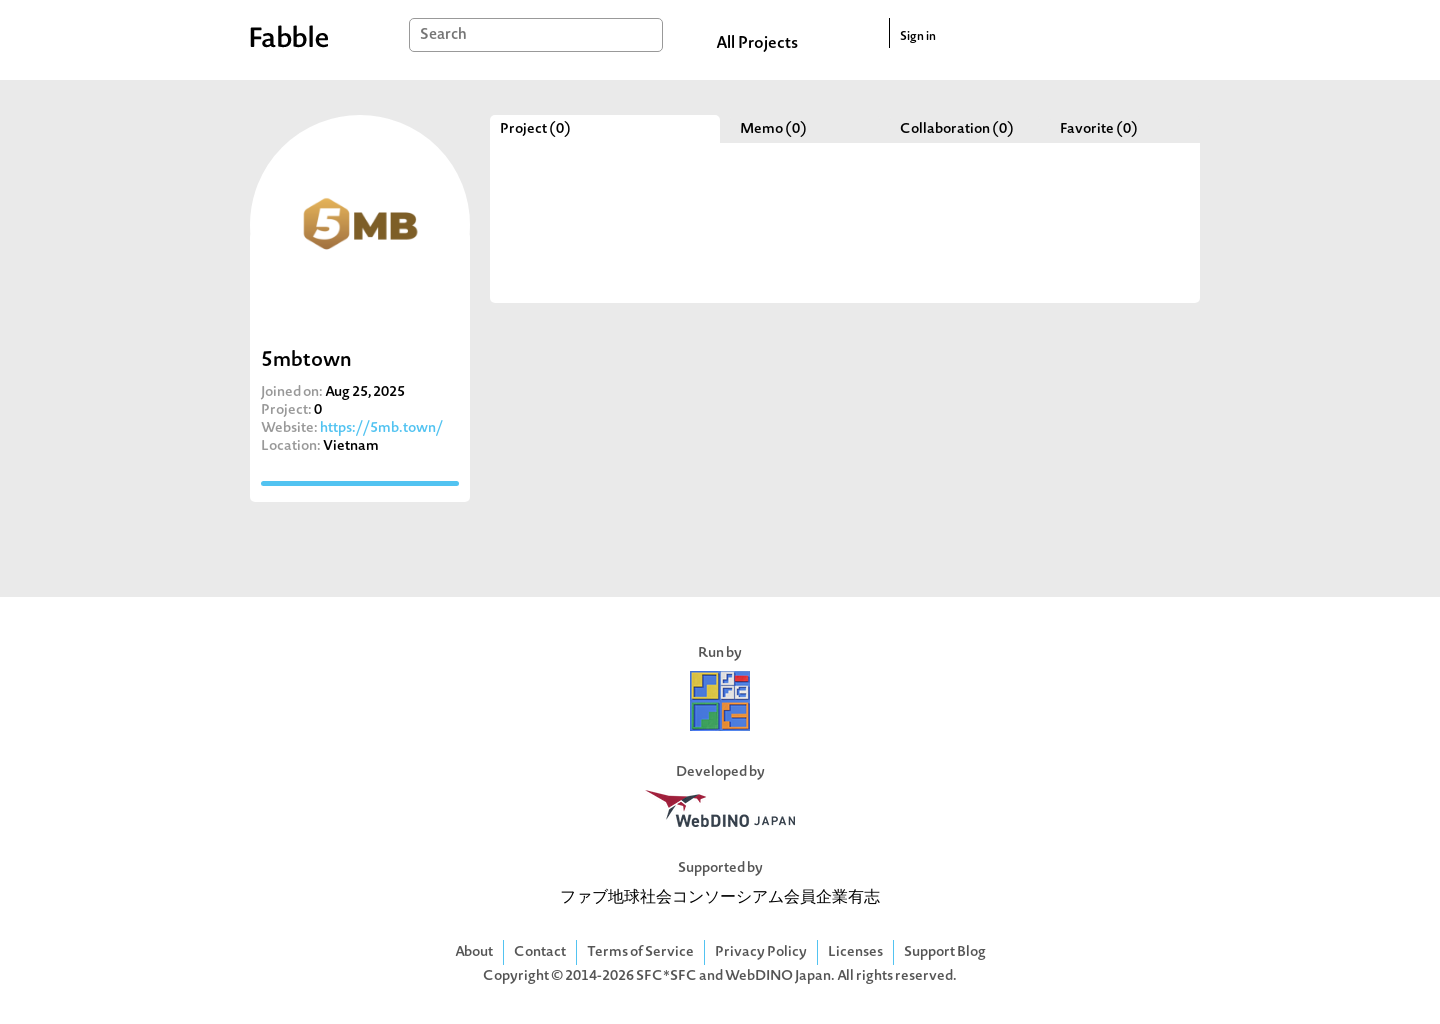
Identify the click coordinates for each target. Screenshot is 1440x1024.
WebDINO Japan (778, 976)
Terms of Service (640, 952)
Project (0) (535, 129)
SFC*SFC (666, 976)
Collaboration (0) (957, 129)
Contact (540, 952)
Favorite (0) (1099, 129)
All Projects (757, 44)
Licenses (855, 952)
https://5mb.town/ (381, 428)
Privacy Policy (761, 952)
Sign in (918, 37)
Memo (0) (773, 129)
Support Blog (945, 952)
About (474, 952)
